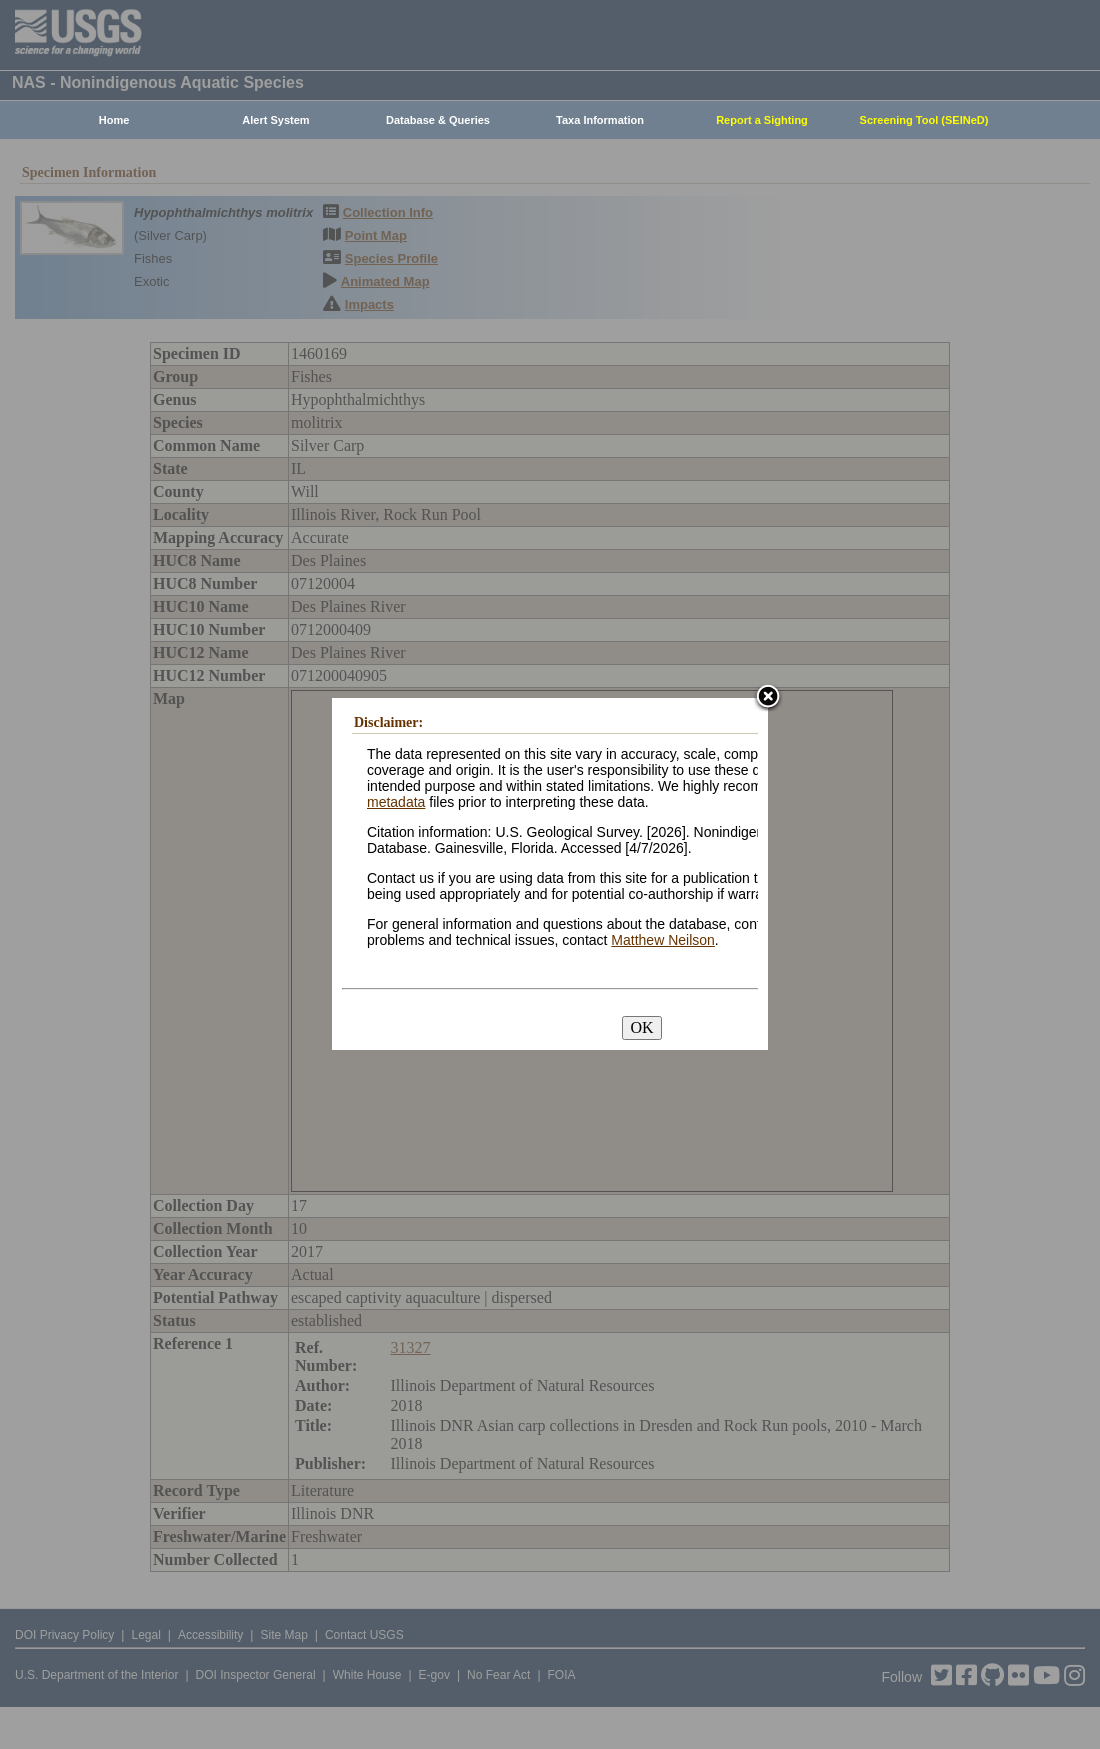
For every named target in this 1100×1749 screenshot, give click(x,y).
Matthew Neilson (663, 940)
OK (641, 1027)
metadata (396, 802)
